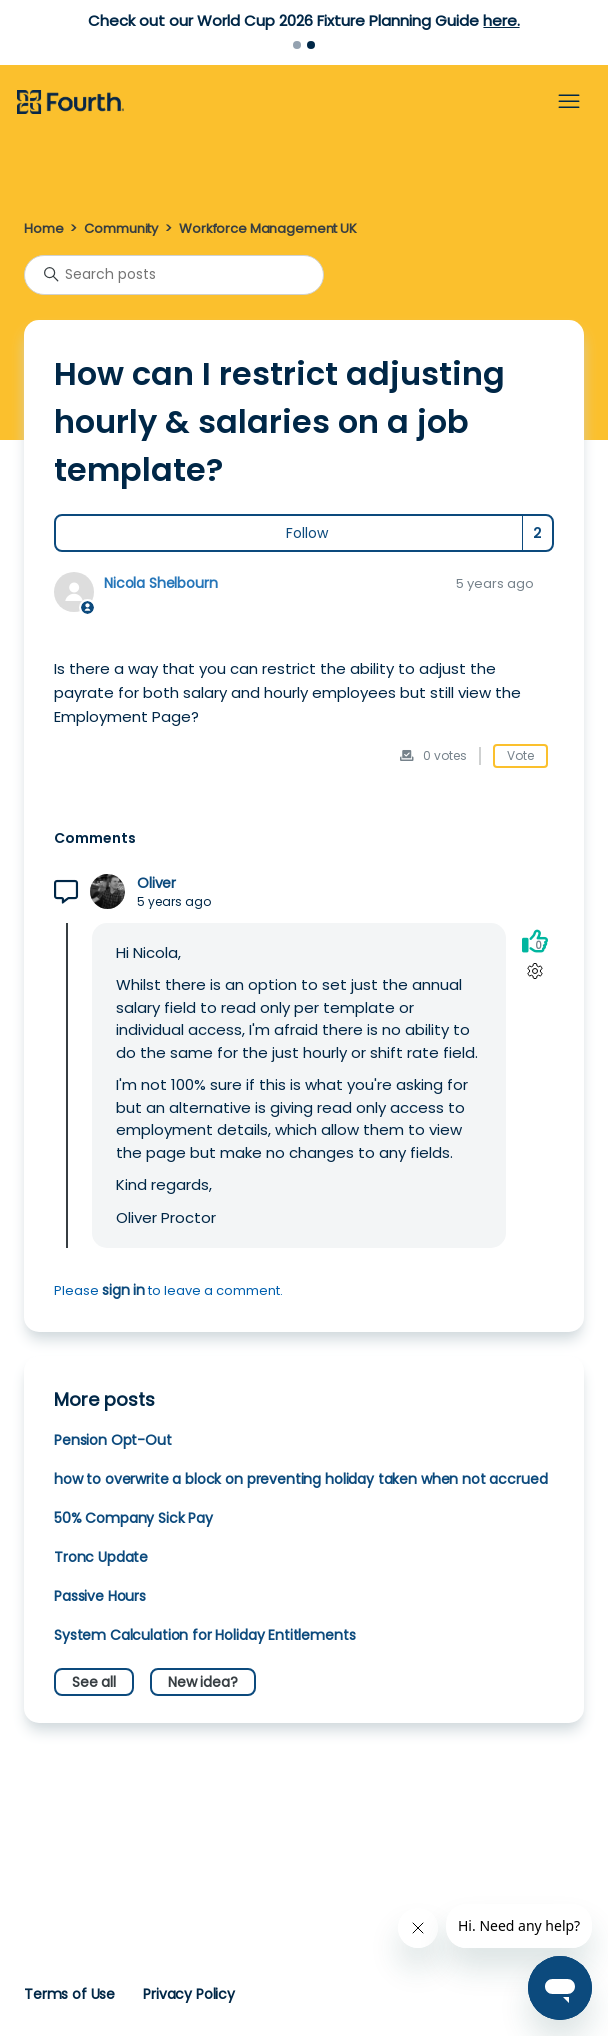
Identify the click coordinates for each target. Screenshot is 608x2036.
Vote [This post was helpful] (520, 755)
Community (121, 228)
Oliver (156, 883)
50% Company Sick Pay (133, 1518)
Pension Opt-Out (113, 1440)
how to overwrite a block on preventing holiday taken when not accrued (300, 1479)
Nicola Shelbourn (161, 583)
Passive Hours (100, 1596)
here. (501, 20)
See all (94, 1682)
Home (43, 228)
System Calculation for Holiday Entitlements (204, 1635)
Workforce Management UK (268, 228)
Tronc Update (101, 1557)
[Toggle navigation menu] (569, 102)
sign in (123, 1290)
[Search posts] (174, 275)
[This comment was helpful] (535, 941)
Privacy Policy (189, 1994)
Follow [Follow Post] (307, 533)
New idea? (203, 1682)
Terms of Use (69, 1994)
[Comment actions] (534, 971)
